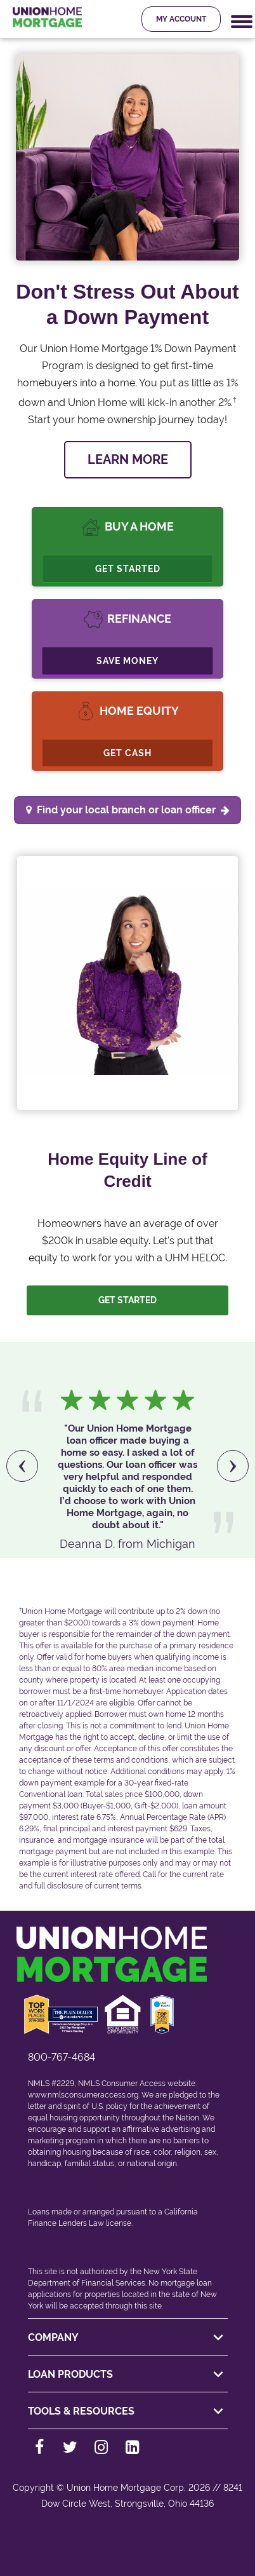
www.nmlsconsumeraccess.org (83, 2095)
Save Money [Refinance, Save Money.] (127, 661)
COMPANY (128, 2337)
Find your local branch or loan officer (133, 810)
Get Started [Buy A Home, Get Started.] (127, 569)
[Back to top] (127, 2542)
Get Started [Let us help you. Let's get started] (127, 1300)
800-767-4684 (61, 2057)
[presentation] (22, 1466)
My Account (181, 19)
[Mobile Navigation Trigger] (241, 22)
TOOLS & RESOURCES (128, 2411)
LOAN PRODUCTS (128, 2374)
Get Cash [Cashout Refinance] (127, 753)
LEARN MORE (128, 459)
